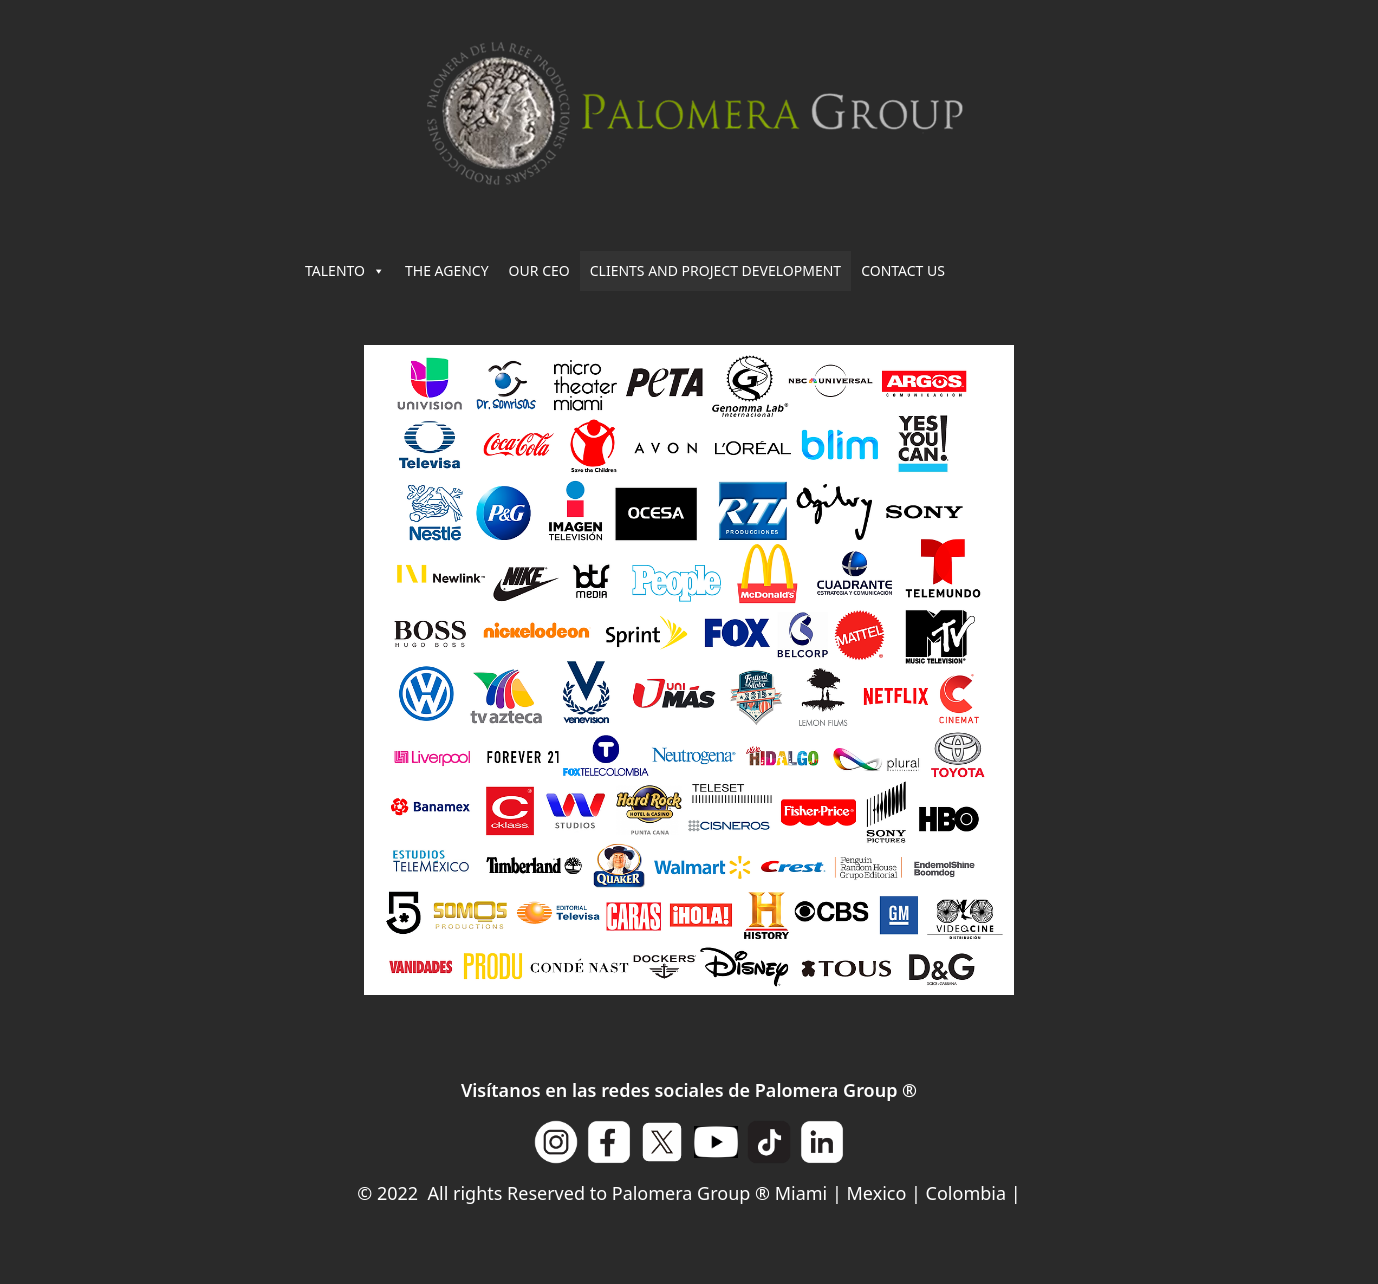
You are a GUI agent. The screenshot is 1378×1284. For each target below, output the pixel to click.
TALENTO (345, 271)
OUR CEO (539, 270)
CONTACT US (903, 270)
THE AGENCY (447, 270)
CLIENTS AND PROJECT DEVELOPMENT (715, 270)
